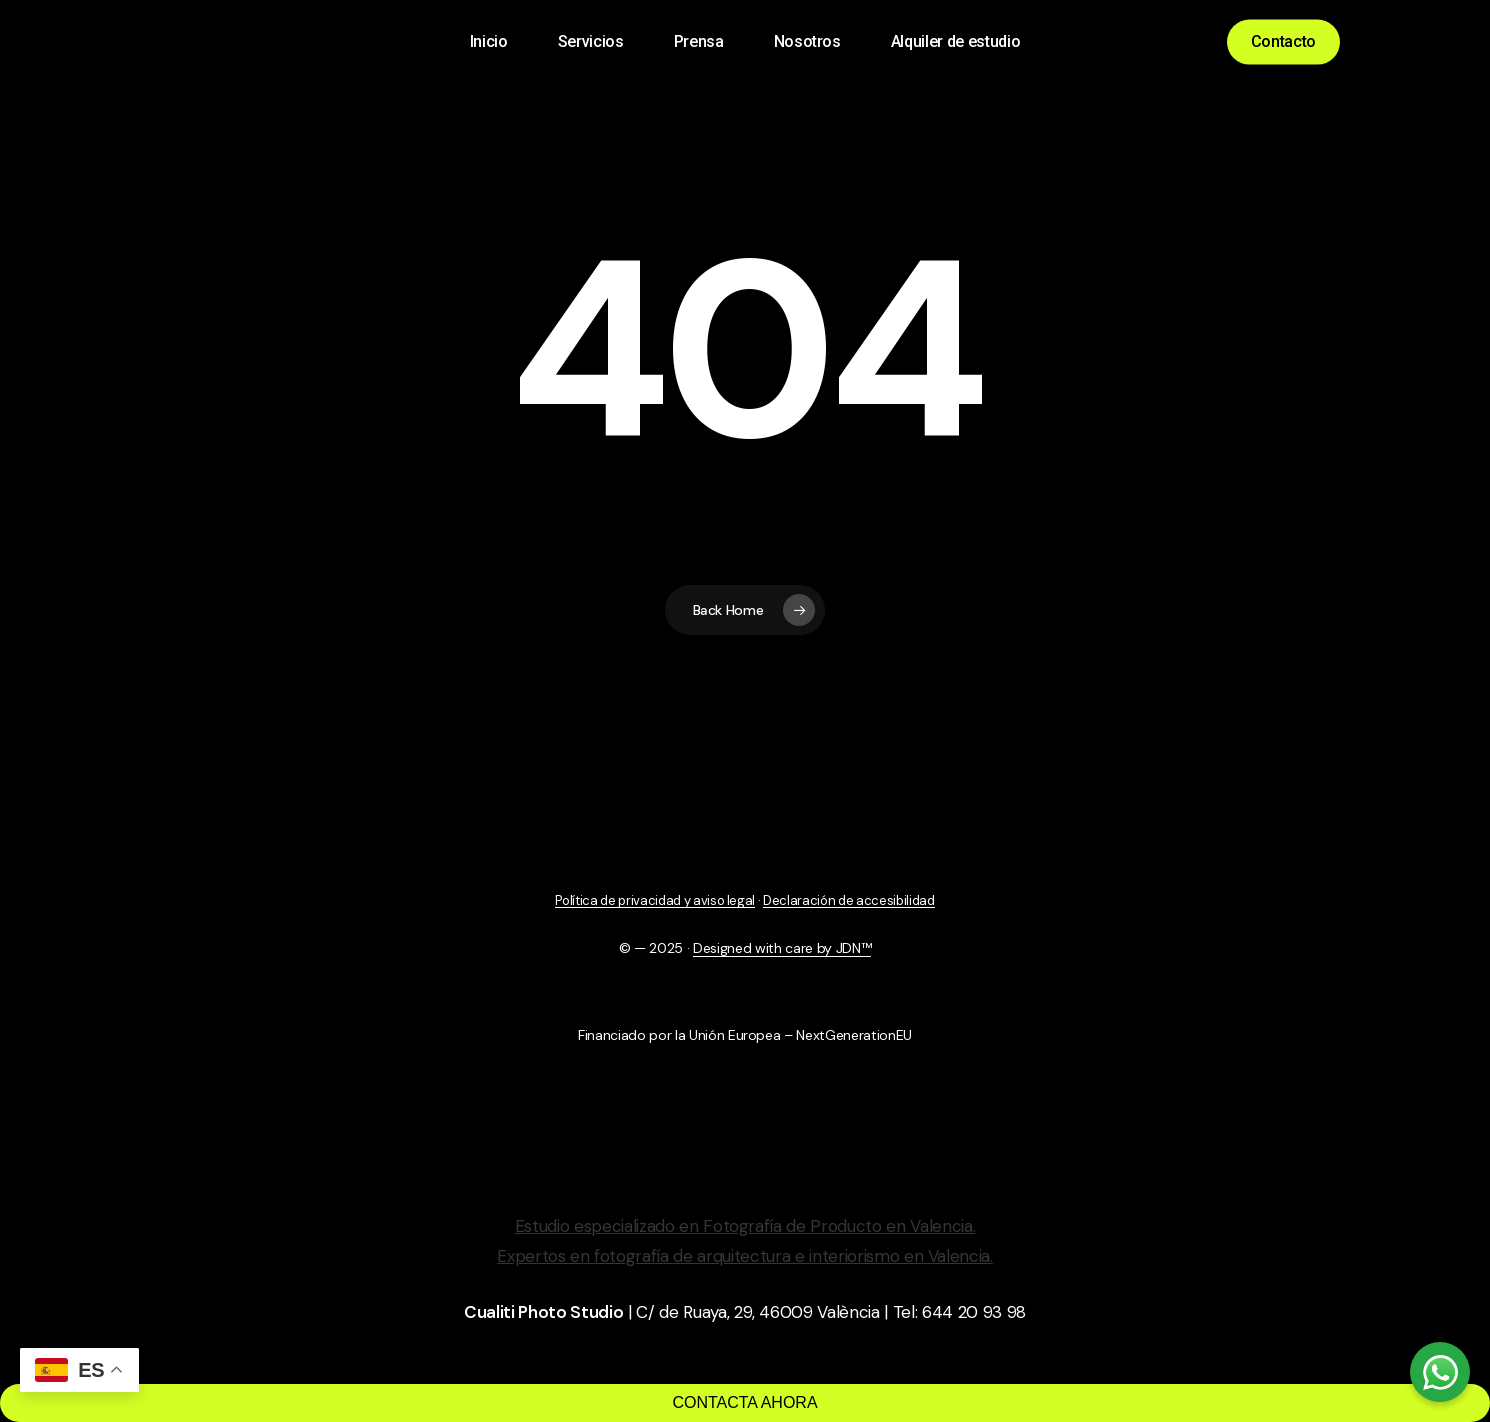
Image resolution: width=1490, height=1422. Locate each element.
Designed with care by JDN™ (782, 948)
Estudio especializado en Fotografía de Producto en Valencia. (745, 1226)
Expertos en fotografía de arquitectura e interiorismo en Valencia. (745, 1256)
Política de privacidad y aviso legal (655, 900)
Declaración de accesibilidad (848, 900)
